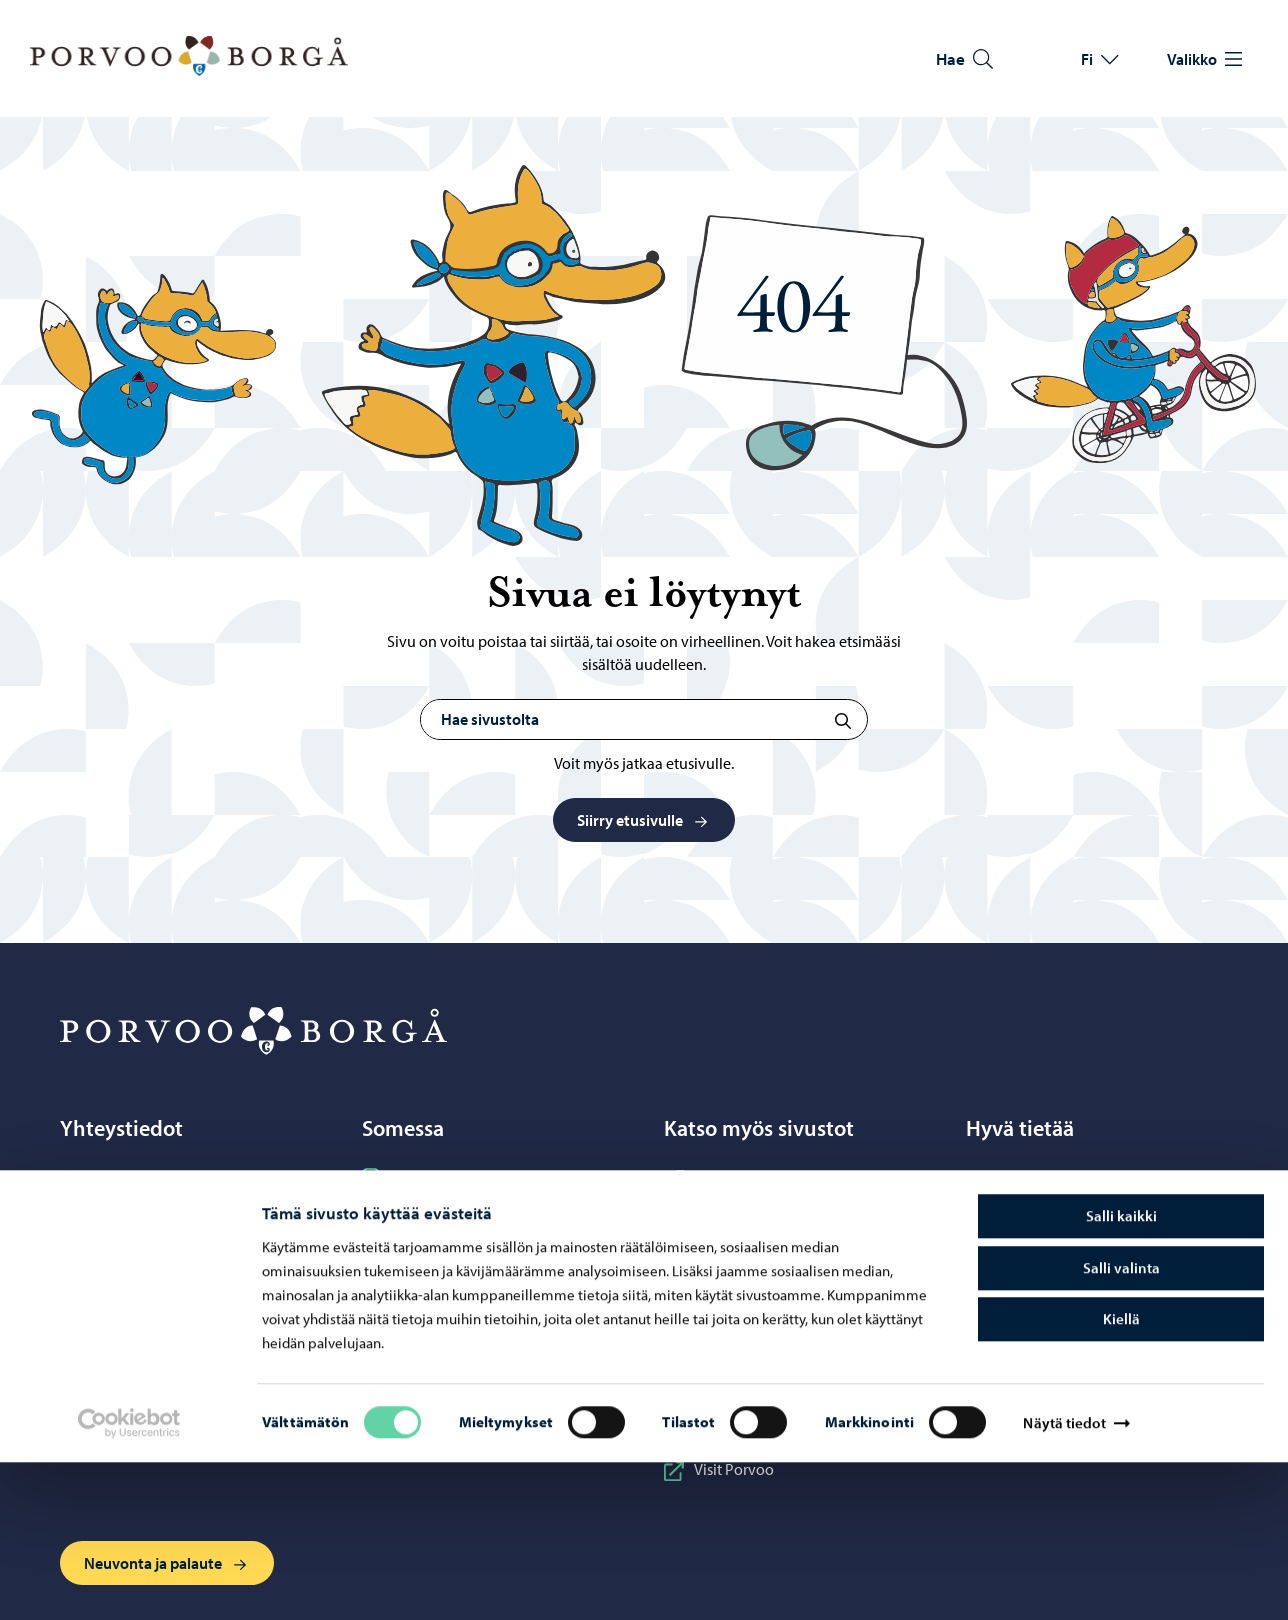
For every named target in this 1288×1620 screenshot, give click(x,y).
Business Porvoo (734, 1178)
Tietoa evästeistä (1035, 1213)
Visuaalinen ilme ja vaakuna (1073, 1318)
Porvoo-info (116, 1178)
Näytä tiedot (1064, 1580)
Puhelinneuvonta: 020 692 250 (176, 1213)
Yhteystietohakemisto (147, 1248)
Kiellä (1121, 1476)
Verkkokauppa (125, 1318)
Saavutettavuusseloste (1055, 1248)
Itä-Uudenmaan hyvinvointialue (786, 1213)
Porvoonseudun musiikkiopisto (784, 1306)
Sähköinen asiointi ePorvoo (169, 1283)
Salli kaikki (1121, 1373)
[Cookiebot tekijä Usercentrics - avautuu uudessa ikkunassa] (129, 1581)
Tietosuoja (1015, 1178)
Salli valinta (1121, 1425)
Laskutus (1010, 1283)
